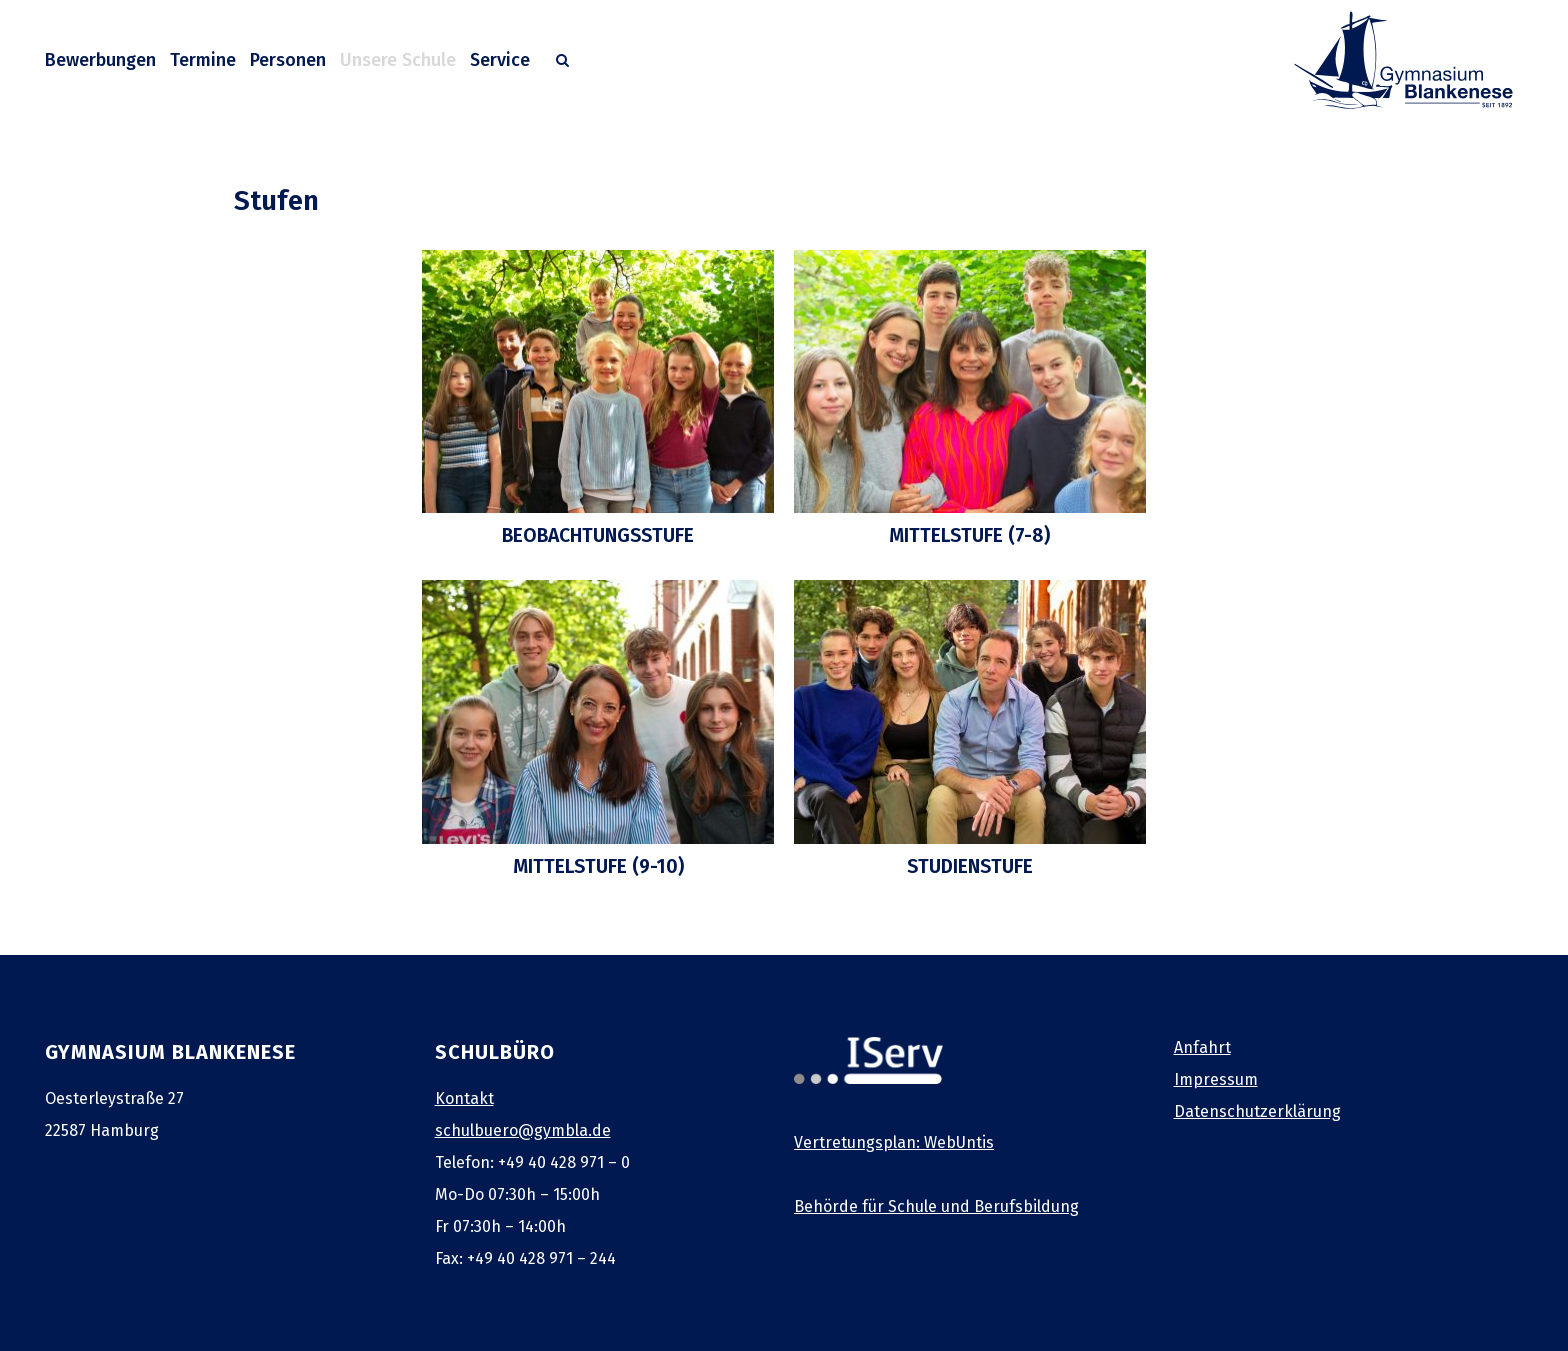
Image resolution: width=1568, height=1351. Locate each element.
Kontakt (464, 1098)
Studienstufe (970, 866)
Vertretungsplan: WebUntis (894, 1142)
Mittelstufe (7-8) (969, 535)
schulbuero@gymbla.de (523, 1130)
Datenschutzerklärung (1257, 1111)
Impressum (1216, 1079)
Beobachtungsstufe (598, 535)
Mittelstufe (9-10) (598, 866)
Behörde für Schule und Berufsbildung (936, 1206)
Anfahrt (1202, 1047)
